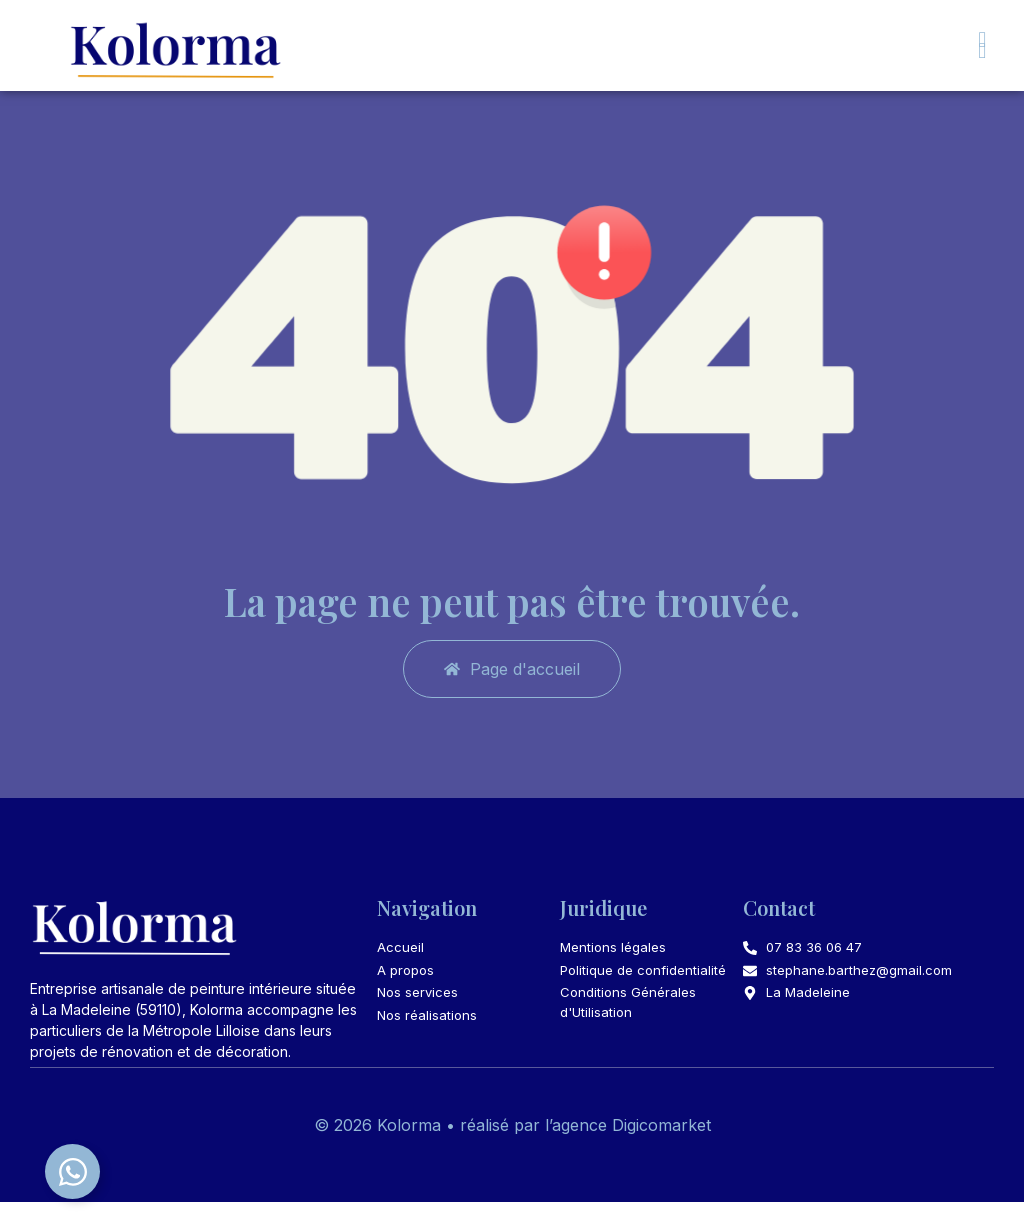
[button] (982, 50)
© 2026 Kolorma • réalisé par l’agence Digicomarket (512, 1148)
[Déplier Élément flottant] (72, 1171)
